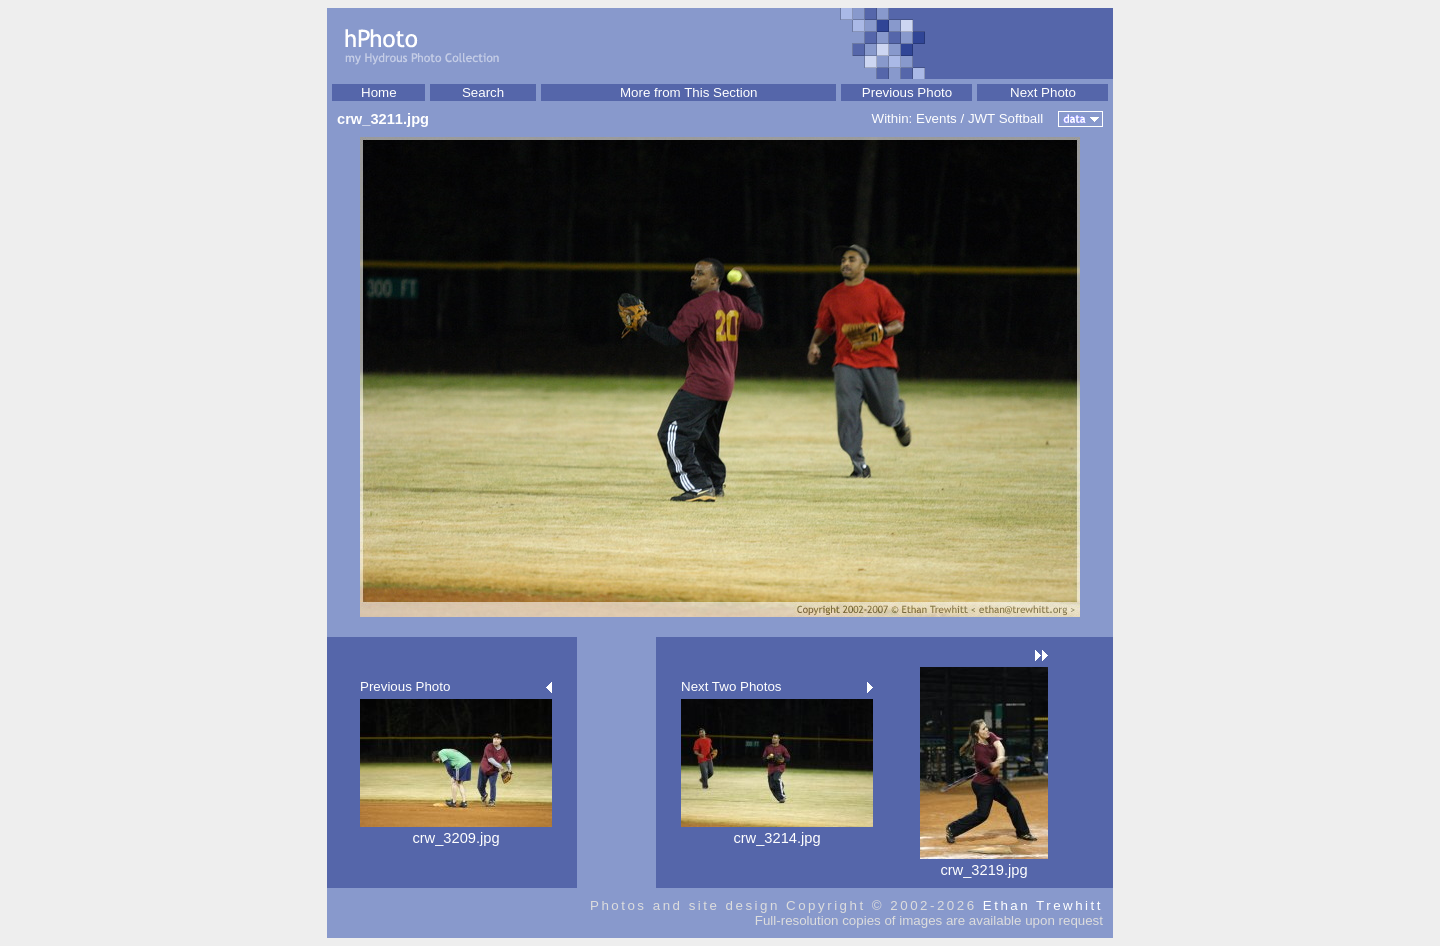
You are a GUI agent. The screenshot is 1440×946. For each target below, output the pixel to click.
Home (379, 92)
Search (483, 92)
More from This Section (689, 92)
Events (936, 118)
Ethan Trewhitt (1043, 905)
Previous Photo (907, 92)
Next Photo (1043, 92)
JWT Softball (1005, 118)
